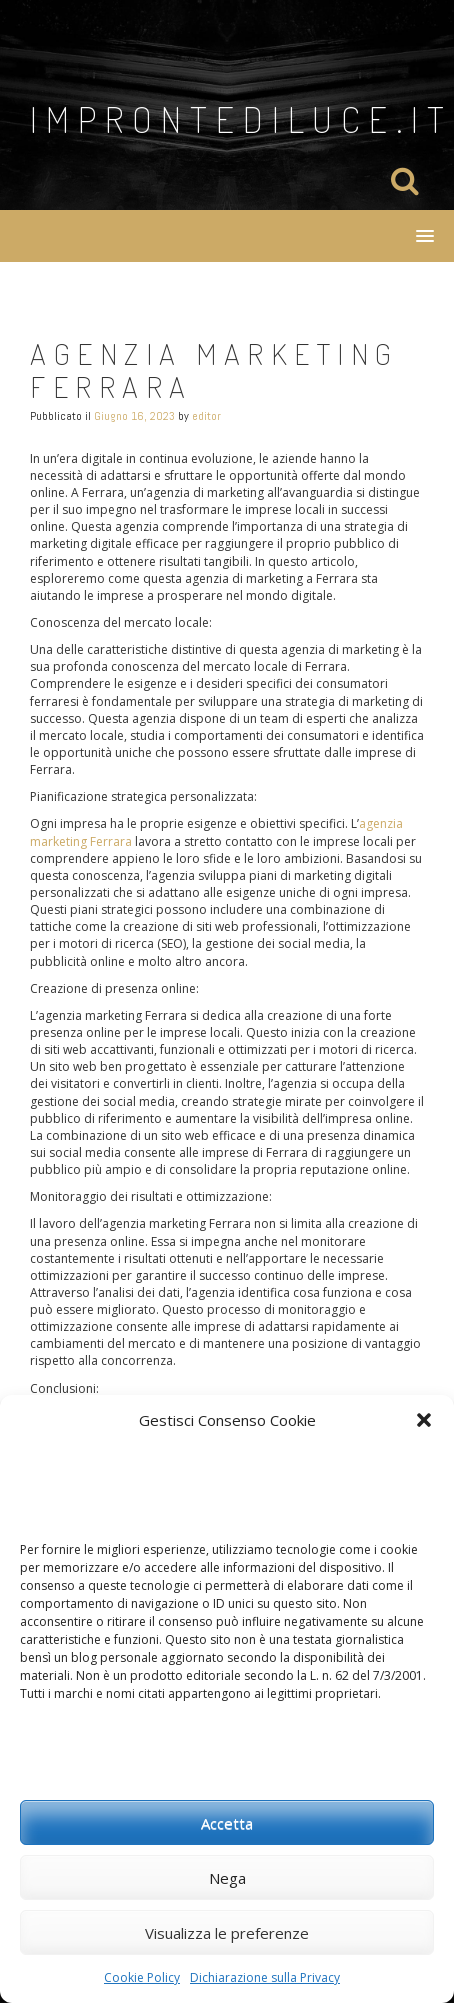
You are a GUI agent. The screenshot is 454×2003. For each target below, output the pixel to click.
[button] (424, 1420)
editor (206, 416)
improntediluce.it (241, 119)
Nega (227, 1878)
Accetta (227, 1823)
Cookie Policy (142, 1977)
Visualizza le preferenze (227, 1933)
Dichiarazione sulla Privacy (265, 1977)
